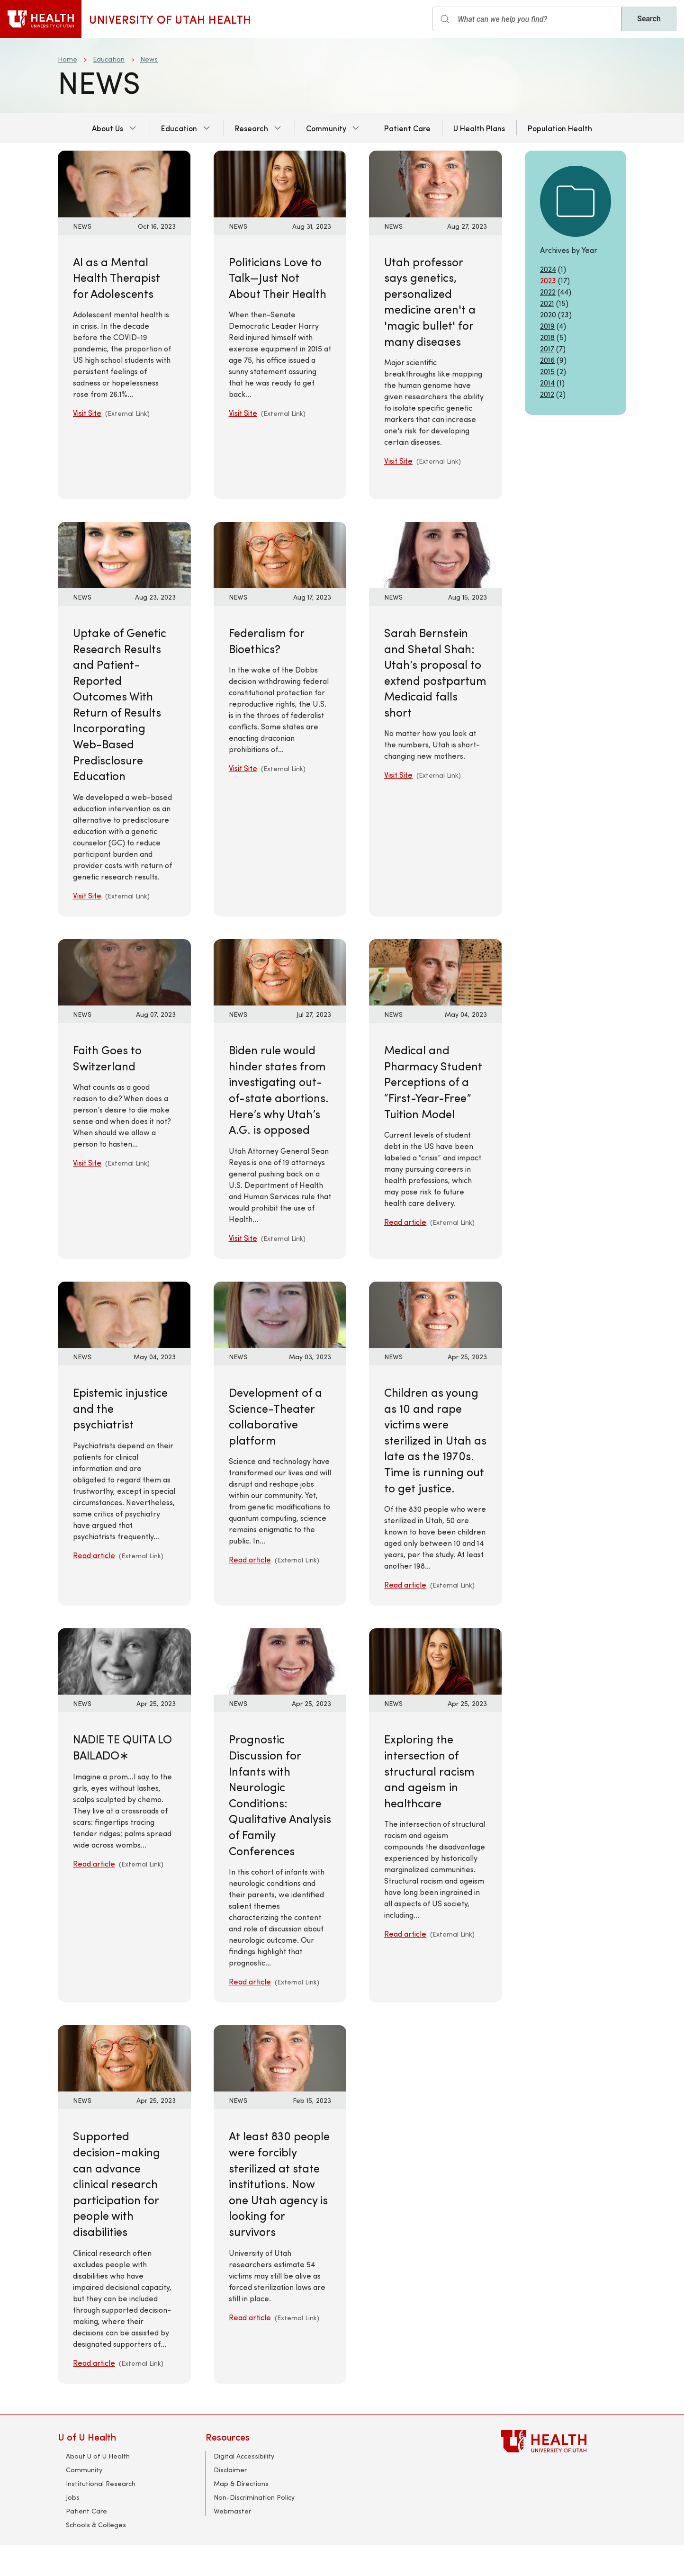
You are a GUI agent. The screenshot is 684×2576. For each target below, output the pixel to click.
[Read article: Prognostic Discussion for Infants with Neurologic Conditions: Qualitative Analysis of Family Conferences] (280, 1660)
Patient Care (407, 128)
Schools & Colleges (96, 2524)
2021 (547, 303)
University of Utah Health (170, 19)
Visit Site (87, 413)
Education (109, 58)
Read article (405, 1222)
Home (67, 58)
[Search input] (527, 19)
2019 (547, 326)
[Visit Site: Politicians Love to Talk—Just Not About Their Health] (280, 183)
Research (251, 128)
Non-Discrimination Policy (254, 2497)
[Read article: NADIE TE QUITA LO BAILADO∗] (124, 1660)
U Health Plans (479, 128)
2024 (548, 269)
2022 (548, 291)
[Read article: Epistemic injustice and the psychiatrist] (124, 1314)
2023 (548, 280)
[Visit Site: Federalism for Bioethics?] (280, 554)
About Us (107, 128)
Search (649, 18)
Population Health (560, 128)
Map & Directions (241, 2483)
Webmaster (232, 2510)
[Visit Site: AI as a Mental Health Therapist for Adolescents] (124, 183)
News (149, 58)
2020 (548, 314)
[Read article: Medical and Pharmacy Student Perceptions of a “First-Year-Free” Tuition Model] (435, 971)
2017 (547, 348)
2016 (547, 360)
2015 (547, 371)
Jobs (73, 2497)
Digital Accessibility (244, 2455)
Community (326, 128)
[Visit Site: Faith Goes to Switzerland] (124, 971)
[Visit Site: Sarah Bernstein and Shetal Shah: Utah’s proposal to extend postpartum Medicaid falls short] (435, 554)
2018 (547, 337)
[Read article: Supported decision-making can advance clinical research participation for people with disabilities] (124, 2057)
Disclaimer (230, 2469)
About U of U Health (98, 2455)
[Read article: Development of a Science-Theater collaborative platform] (280, 1314)
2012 (547, 394)
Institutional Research (100, 2483)
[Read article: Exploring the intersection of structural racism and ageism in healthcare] (435, 1660)
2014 (547, 382)
